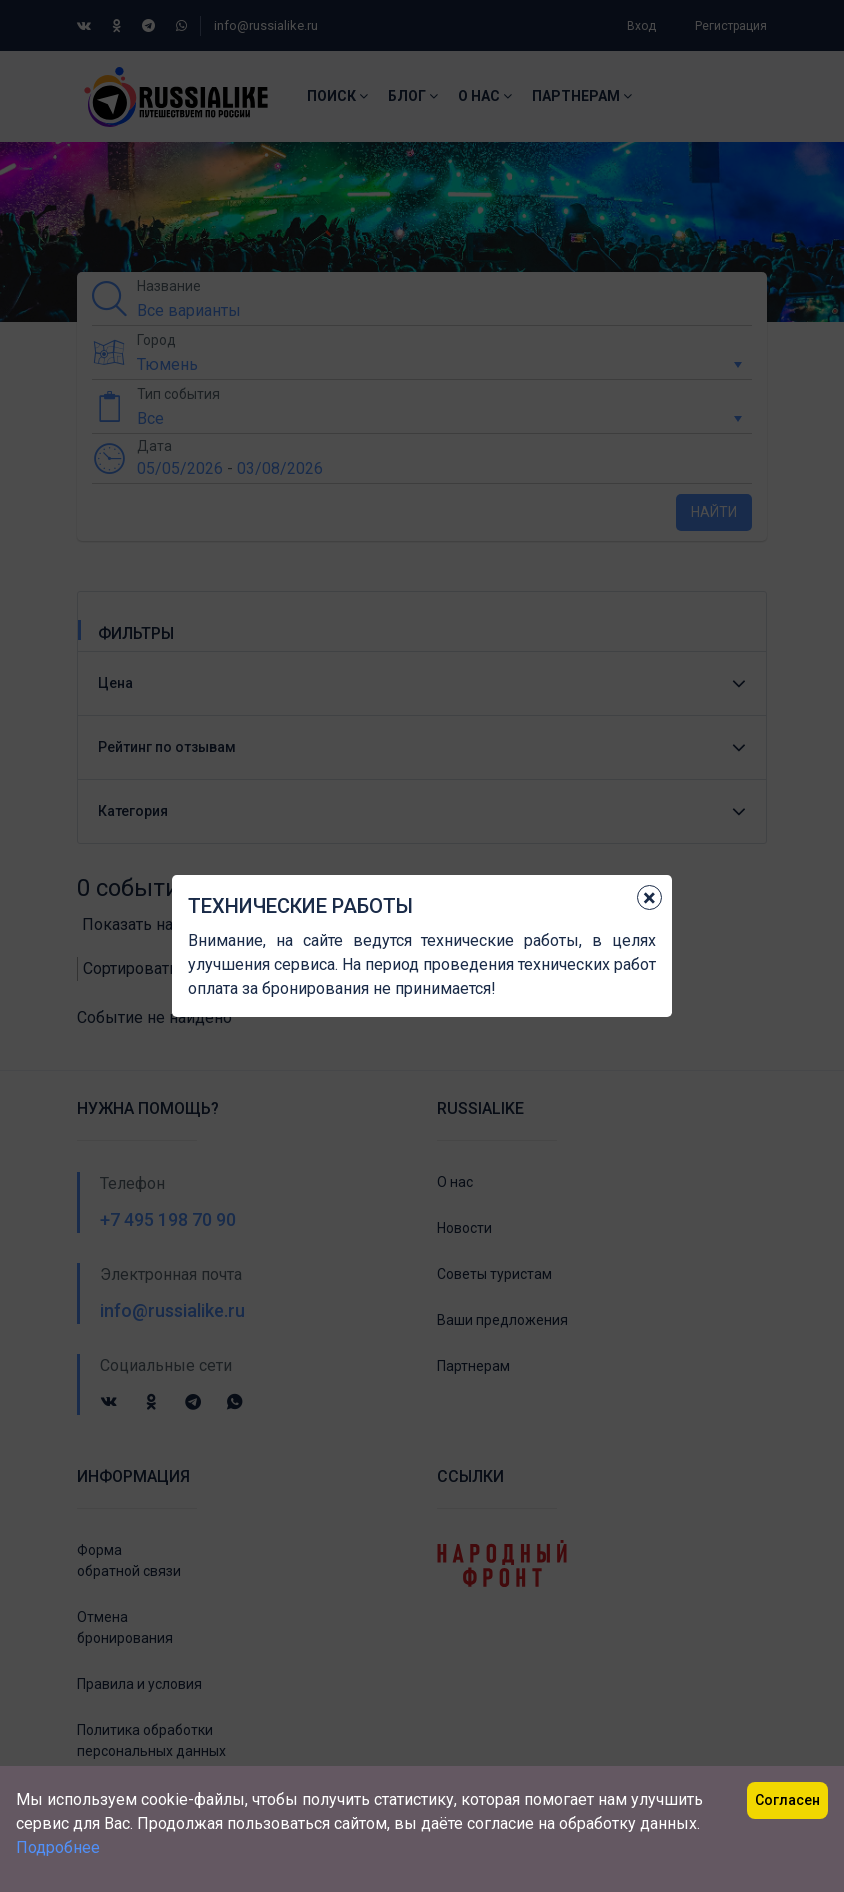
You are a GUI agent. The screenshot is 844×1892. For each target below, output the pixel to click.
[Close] (649, 897)
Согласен (787, 1800)
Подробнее (58, 1847)
